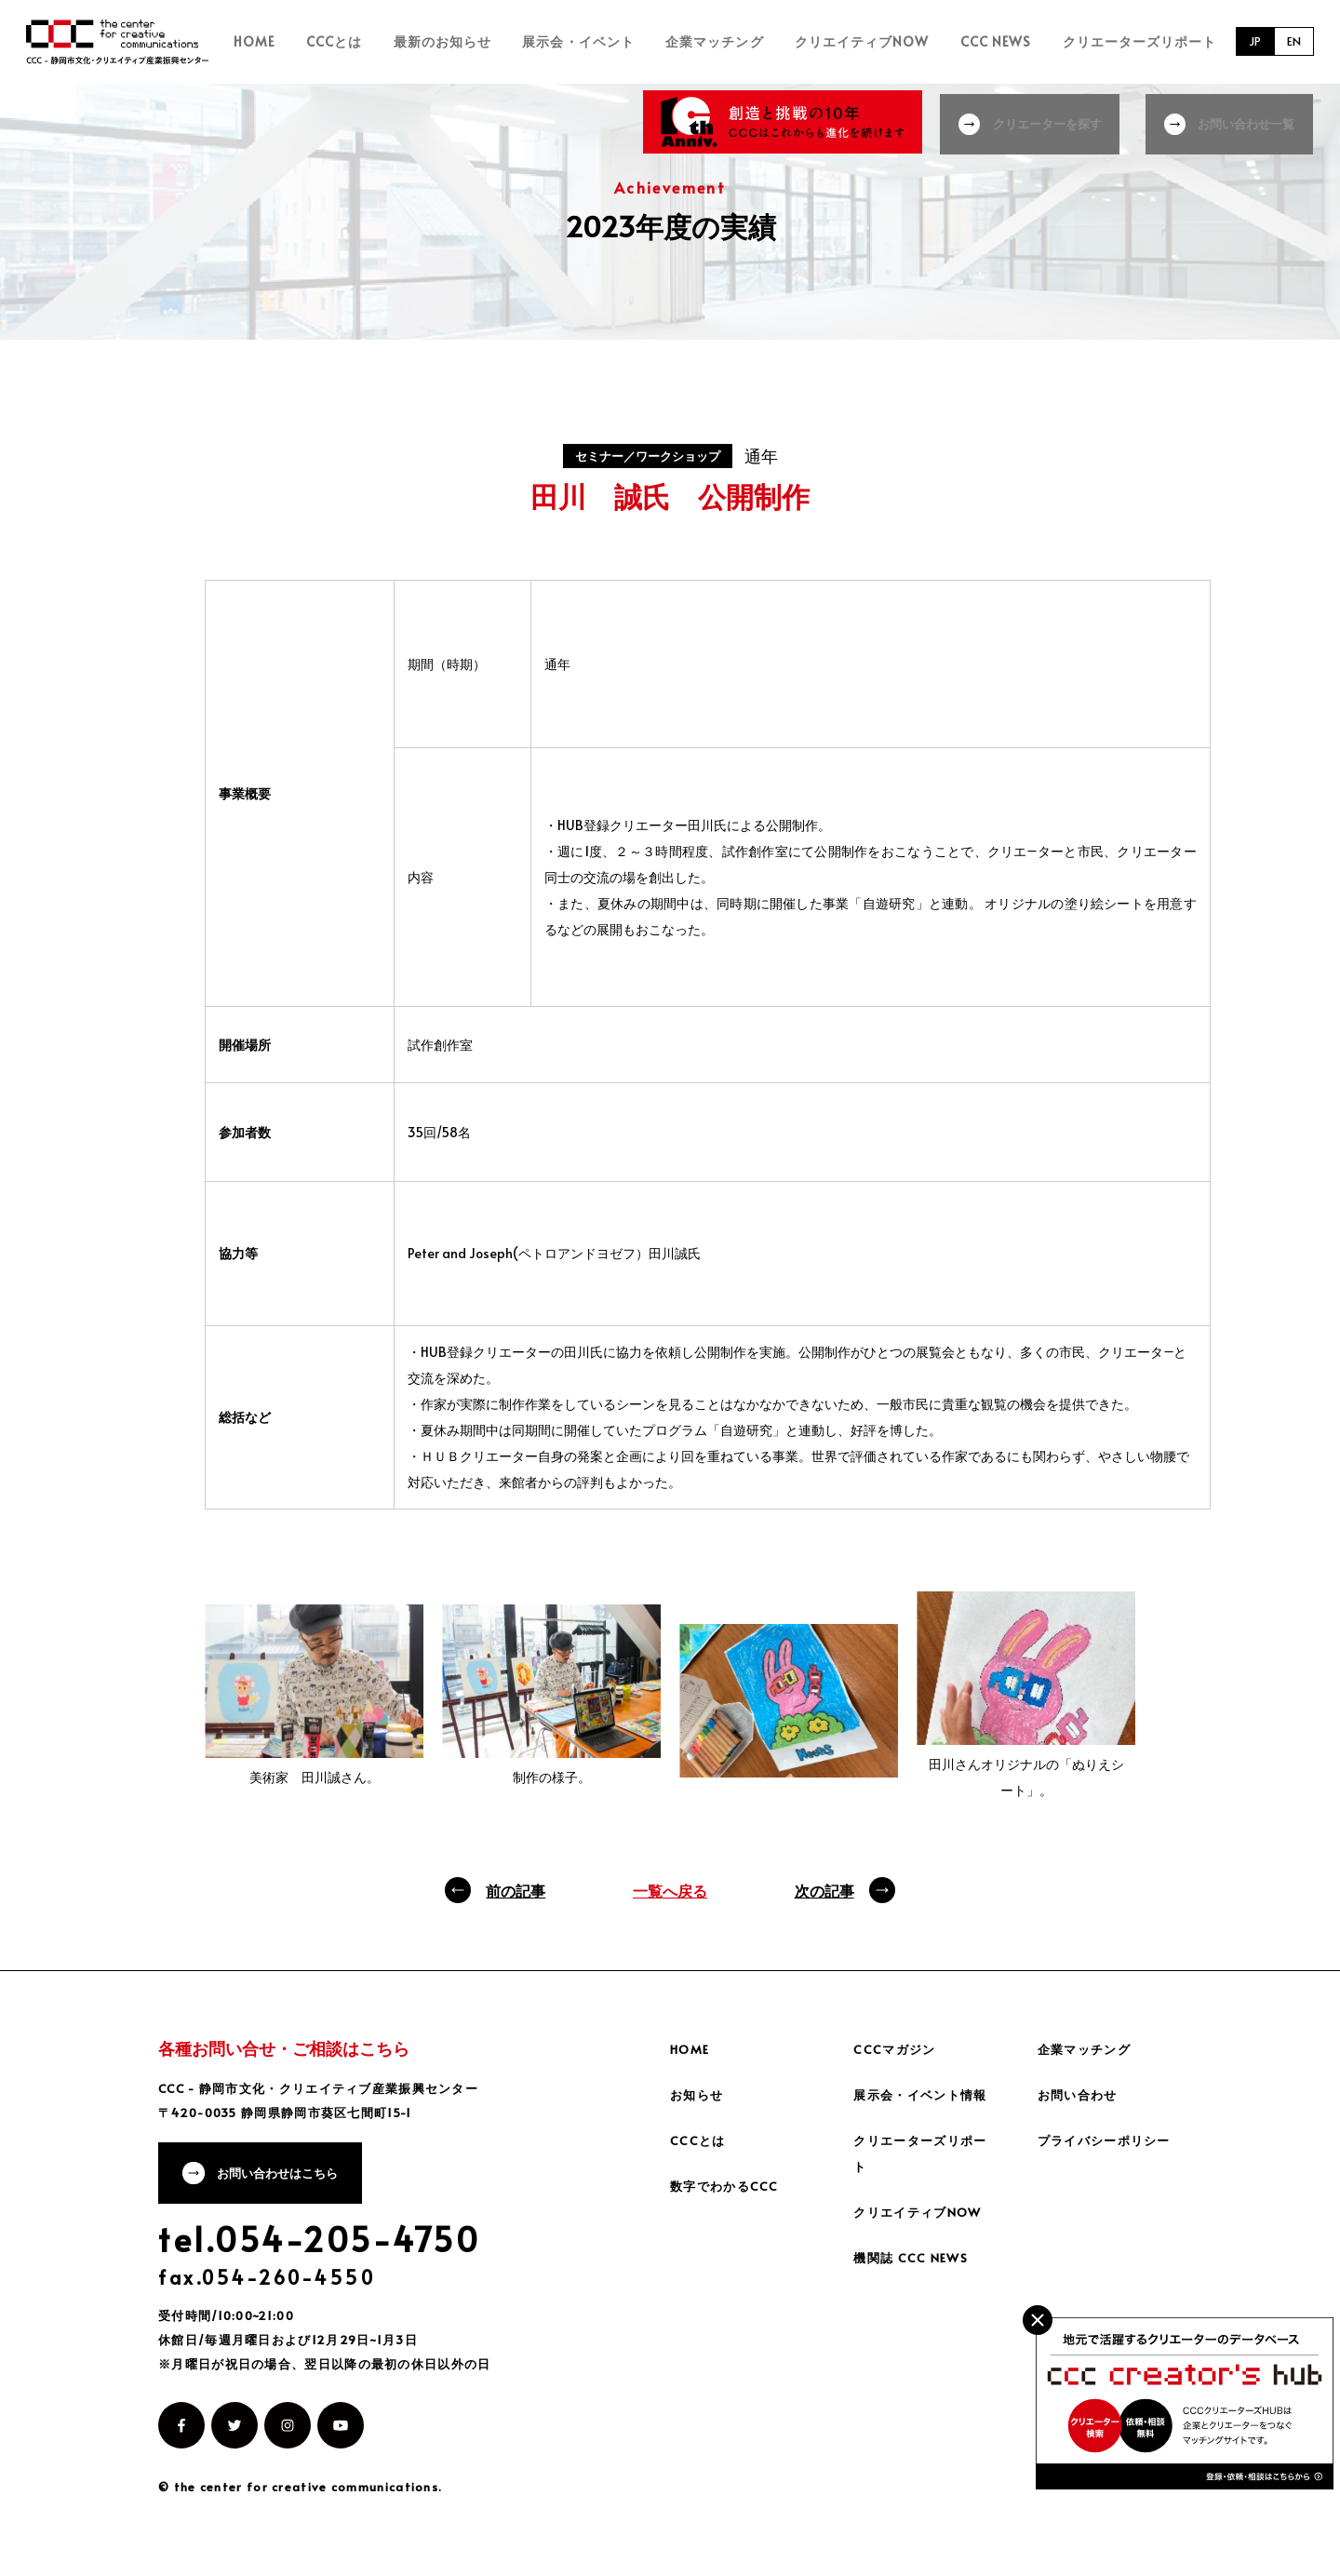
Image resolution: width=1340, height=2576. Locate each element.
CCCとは (403, 44)
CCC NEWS (1007, 44)
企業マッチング (748, 44)
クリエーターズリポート (1139, 44)
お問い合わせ (1080, 2099)
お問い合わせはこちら (286, 2182)
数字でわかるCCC (727, 2190)
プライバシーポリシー (1109, 2144)
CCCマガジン (896, 2053)
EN (1292, 44)
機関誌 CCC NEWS (913, 2262)
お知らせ (699, 2099)
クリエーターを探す (1043, 120)
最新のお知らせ (499, 44)
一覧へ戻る (670, 1895)
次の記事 (824, 1895)
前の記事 (515, 1895)
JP (1250, 44)
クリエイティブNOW (885, 44)
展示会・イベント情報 (925, 2099)
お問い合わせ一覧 (1249, 120)
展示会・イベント (624, 44)
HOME (335, 44)
